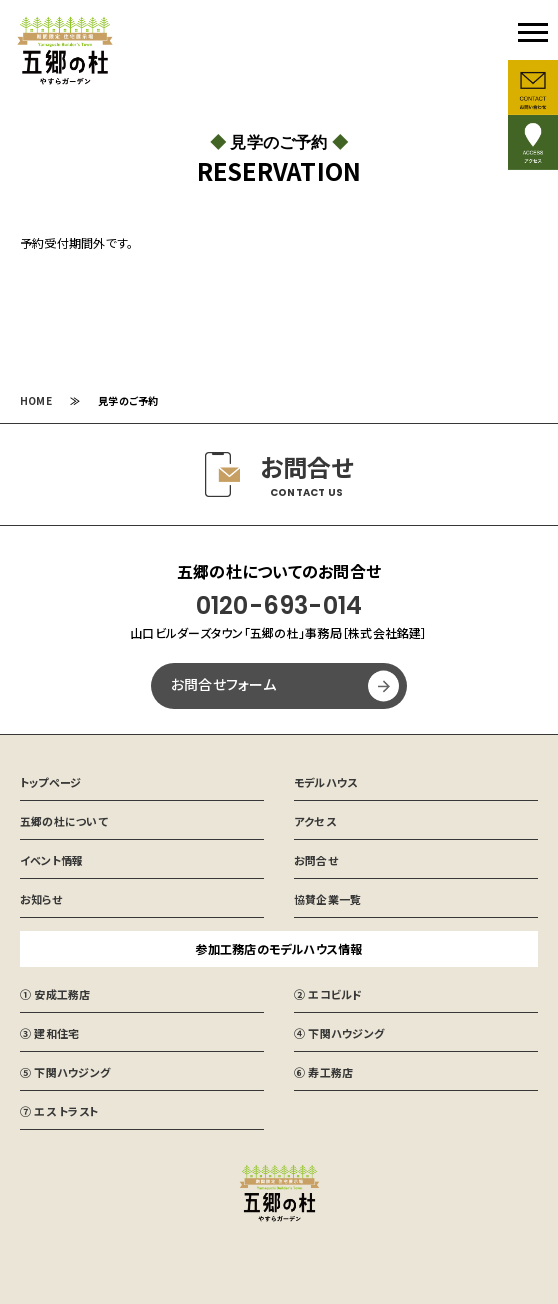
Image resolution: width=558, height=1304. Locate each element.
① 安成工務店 (55, 994)
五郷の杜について (64, 821)
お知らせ (41, 899)
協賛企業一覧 (327, 899)
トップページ (50, 782)
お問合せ (316, 860)
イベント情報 (51, 860)
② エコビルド (328, 994)
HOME (36, 400)
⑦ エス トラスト (59, 1111)
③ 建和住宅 (49, 1033)
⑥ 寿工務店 (323, 1072)
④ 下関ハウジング (339, 1033)
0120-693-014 (279, 605)
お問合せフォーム (223, 684)
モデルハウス (325, 782)
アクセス (315, 821)
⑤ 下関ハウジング (65, 1072)
